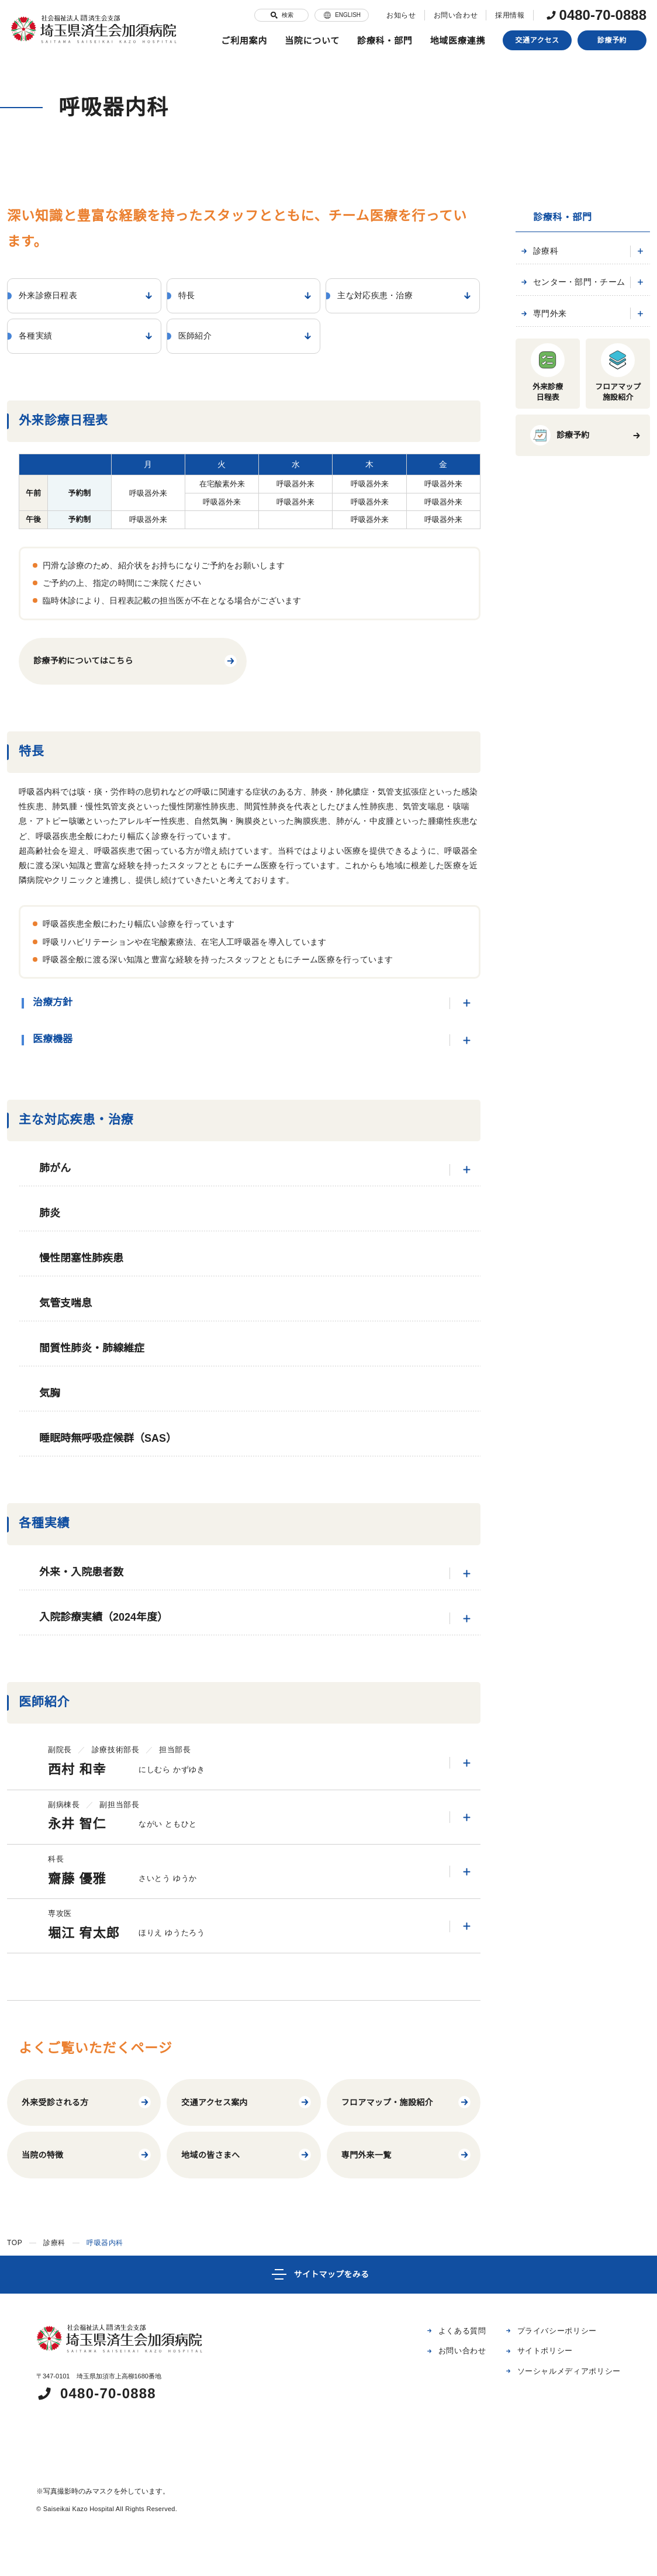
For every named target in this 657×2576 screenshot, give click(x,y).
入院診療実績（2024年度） (259, 1618)
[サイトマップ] (328, 2275)
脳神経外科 (561, 485)
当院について (312, 40)
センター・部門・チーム (571, 700)
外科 (551, 409)
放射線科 (558, 617)
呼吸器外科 (561, 428)
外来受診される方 (87, 2102)
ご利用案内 (244, 40)
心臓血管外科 (565, 466)
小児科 (554, 674)
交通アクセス (537, 40)
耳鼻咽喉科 (561, 522)
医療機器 (256, 1040)
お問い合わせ (449, 15)
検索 (276, 15)
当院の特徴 (87, 2154)
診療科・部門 (385, 40)
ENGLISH (335, 15)
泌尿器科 (558, 504)
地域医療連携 (458, 40)
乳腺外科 (558, 447)
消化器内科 (561, 296)
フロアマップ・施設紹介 (406, 2102)
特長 (151, 38)
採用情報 (503, 15)
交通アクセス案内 (246, 2102)
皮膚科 (554, 560)
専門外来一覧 (406, 2154)
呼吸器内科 (561, 276)
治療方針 (256, 1003)
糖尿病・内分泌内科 (576, 334)
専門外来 (542, 731)
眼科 (551, 542)
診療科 (538, 251)
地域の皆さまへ (246, 2154)
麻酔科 (554, 636)
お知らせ (395, 15)
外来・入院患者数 (259, 1573)
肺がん (259, 1169)
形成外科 (558, 598)
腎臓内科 (558, 352)
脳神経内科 (561, 314)
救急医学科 (561, 655)
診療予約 (612, 40)
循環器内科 (561, 390)
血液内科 (558, 371)
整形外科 (558, 580)
